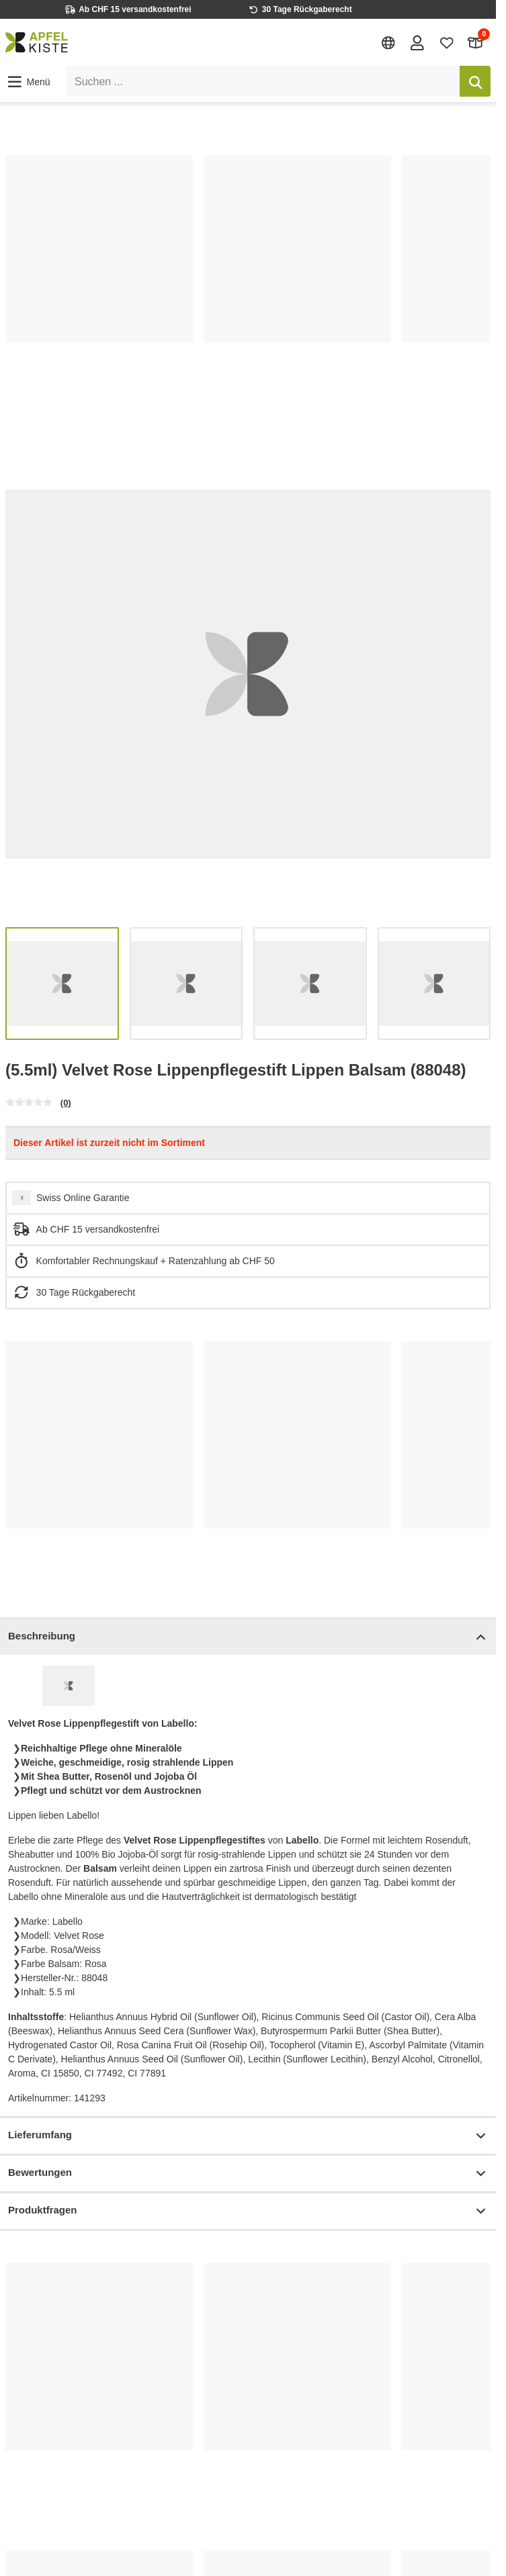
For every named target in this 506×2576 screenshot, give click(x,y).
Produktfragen (248, 2211)
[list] (248, 282)
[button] (27, 82)
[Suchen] (475, 81)
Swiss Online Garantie (83, 1197)
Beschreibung (248, 1637)
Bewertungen (248, 2173)
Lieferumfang (248, 2136)
